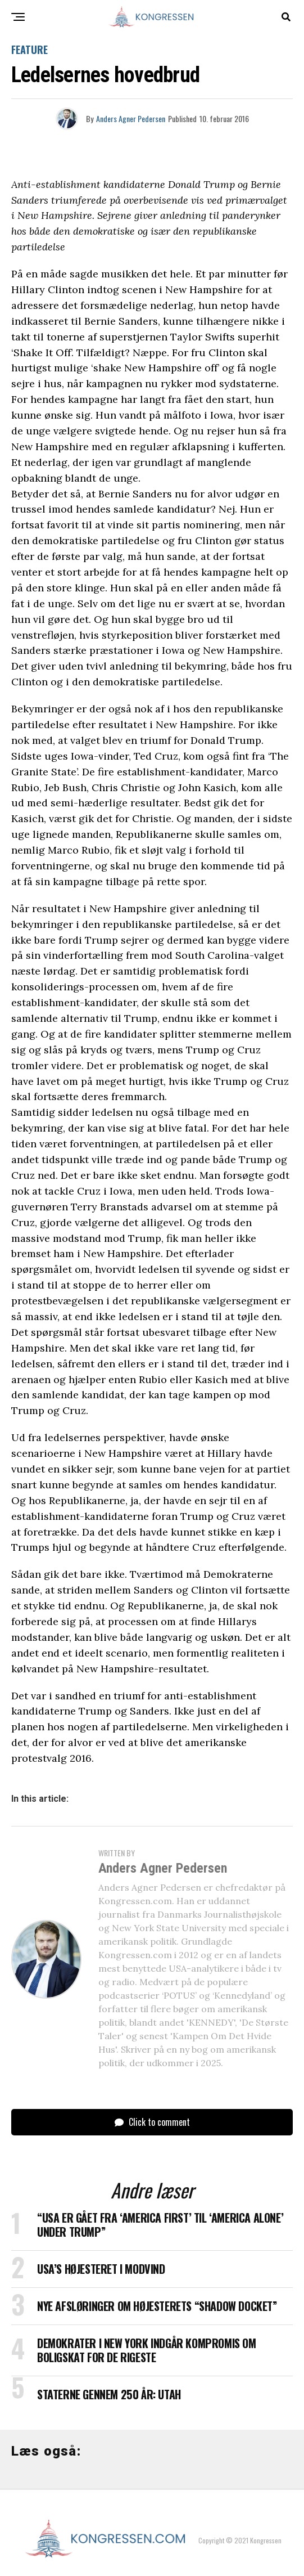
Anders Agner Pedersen (130, 118)
